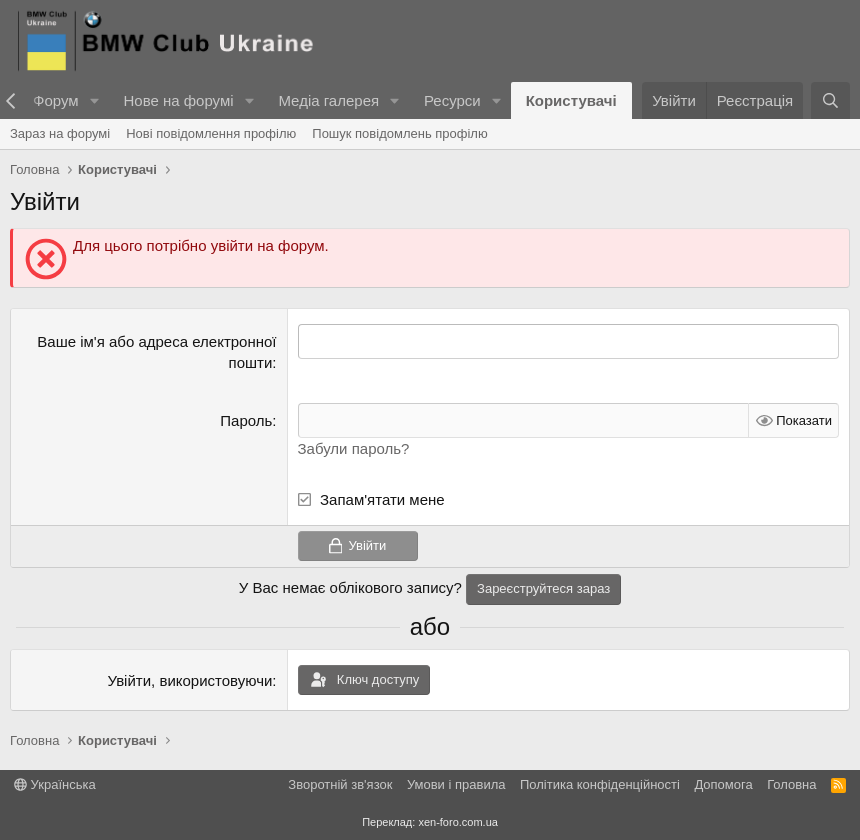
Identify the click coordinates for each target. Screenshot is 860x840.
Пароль (246, 420)
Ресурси (452, 100)
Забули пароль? (354, 448)
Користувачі (571, 100)
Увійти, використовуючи (189, 680)
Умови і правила (456, 784)
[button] (94, 100)
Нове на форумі (178, 100)
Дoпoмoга (723, 784)
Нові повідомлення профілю (211, 133)
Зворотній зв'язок (340, 784)
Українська (55, 784)
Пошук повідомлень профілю (399, 133)
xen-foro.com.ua (457, 822)
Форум (56, 100)
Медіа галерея (328, 100)
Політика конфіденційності (600, 784)
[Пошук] (830, 100)
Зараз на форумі (60, 133)
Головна (791, 784)
